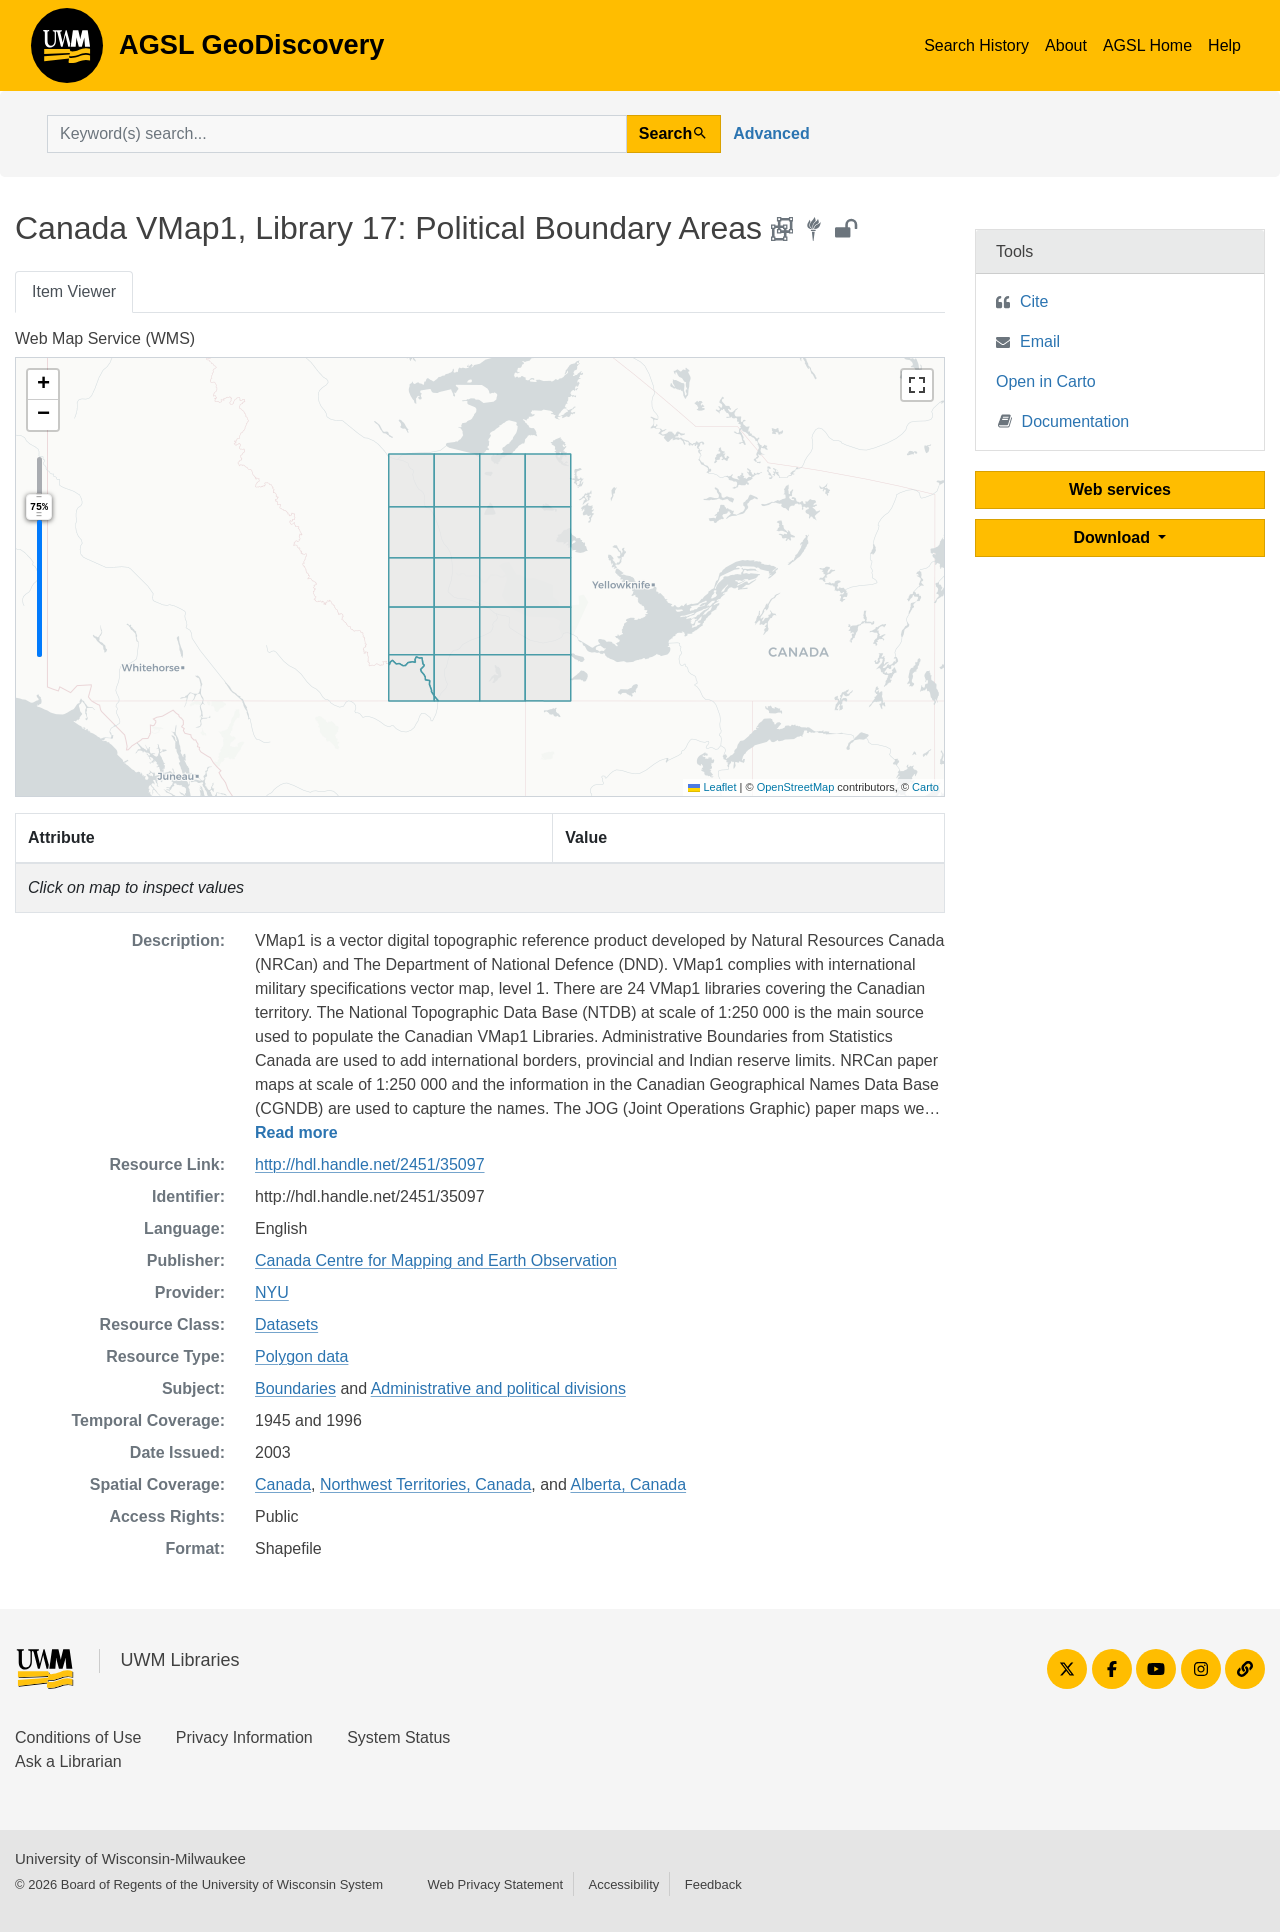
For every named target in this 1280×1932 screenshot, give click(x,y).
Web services (1120, 489)
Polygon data (301, 1356)
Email (1040, 341)
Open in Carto (1046, 381)
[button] (43, 385)
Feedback (713, 1884)
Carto (925, 787)
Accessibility (623, 1884)
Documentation (1064, 420)
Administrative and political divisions (498, 1388)
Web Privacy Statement (495, 1884)
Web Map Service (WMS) (105, 338)
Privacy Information (244, 1737)
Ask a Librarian (68, 1761)
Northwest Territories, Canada (425, 1484)
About (1066, 45)
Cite (1034, 301)
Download (1114, 537)
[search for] (337, 134)
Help (1224, 45)
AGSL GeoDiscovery (67, 52)
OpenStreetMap (796, 787)
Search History (976, 45)
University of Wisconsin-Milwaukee (130, 1858)
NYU (272, 1292)
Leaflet (712, 787)
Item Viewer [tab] (74, 291)
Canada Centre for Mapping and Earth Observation (436, 1260)
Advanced (771, 133)
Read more (296, 1132)
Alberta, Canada (628, 1484)
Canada (283, 1484)
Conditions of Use (78, 1737)
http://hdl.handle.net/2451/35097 (370, 1164)
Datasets (286, 1324)
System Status (398, 1737)
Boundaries (295, 1388)
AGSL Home (1147, 45)
